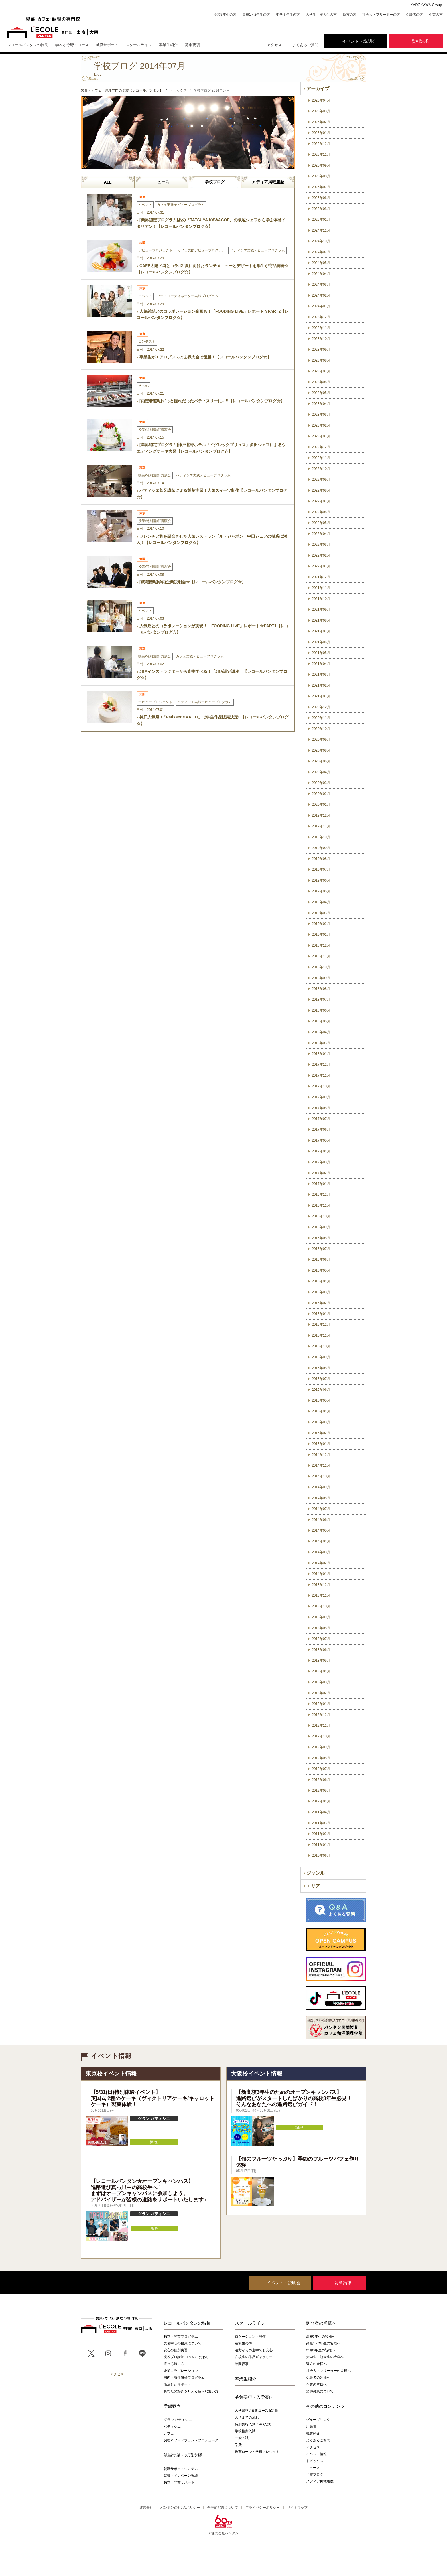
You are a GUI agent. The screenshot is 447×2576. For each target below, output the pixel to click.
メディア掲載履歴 (268, 182)
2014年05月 (321, 1530)
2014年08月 (321, 1498)
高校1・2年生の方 (256, 15)
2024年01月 (321, 306)
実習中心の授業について (182, 2343)
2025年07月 (321, 187)
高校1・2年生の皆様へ (323, 2343)
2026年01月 (321, 133)
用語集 (311, 2427)
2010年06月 (321, 1856)
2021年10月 (321, 599)
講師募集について (320, 2391)
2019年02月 (321, 924)
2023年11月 (321, 328)
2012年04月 (321, 1801)
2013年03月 (321, 1682)
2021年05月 (321, 653)
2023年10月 (321, 339)
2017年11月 (321, 1075)
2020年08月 (321, 750)
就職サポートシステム (181, 2469)
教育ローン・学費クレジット (257, 2452)
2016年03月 (321, 1292)
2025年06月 (321, 198)
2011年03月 (321, 1823)
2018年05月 (321, 1021)
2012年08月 (321, 1758)
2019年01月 (321, 935)
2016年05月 (321, 1270)
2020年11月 (321, 718)
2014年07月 (321, 1509)
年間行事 (242, 2364)
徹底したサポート (177, 2384)
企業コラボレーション (181, 2371)
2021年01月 (321, 696)
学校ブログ (215, 182)
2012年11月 (321, 1726)
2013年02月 (321, 1693)
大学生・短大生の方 (321, 15)
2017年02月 (321, 1173)
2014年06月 (321, 1520)
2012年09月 (321, 1747)
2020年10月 (321, 729)
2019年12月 (321, 815)
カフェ (169, 2433)
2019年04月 (321, 902)
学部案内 (172, 2406)
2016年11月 (321, 1205)
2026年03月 (321, 111)
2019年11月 (321, 826)
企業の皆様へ (316, 2384)
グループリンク (318, 2420)
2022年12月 (321, 447)
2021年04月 (321, 664)
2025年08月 (321, 176)
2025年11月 (321, 155)
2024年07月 (321, 252)
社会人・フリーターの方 (381, 15)
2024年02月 (321, 295)
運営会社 (146, 2508)
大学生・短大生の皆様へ (325, 2357)
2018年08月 (321, 989)
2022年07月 (321, 501)
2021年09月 (321, 610)
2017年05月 (321, 1140)
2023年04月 (321, 404)
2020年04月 (321, 772)
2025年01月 (321, 220)
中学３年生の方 (288, 15)
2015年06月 (321, 1390)
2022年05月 (321, 523)
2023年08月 (321, 360)
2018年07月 (321, 1000)
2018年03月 (321, 1043)
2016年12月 (321, 1195)
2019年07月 (321, 870)
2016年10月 (321, 1216)
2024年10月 (321, 241)
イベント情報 (316, 2454)
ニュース (161, 182)
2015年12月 (321, 1325)
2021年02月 (321, 685)
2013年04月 (321, 1671)
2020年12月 (321, 707)
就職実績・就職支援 (183, 2455)
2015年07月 (321, 1379)
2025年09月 (321, 165)
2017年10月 (321, 1086)
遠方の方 (349, 15)
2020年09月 (321, 740)
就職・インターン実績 (181, 2476)
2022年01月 (321, 566)
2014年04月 (321, 1541)
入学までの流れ (247, 2417)
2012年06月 (321, 1780)
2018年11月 (321, 956)
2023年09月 (321, 350)
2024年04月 (321, 274)
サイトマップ (297, 2508)
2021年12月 (321, 577)
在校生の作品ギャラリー (254, 2357)
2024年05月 (321, 263)
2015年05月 (321, 1400)
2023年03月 (321, 415)
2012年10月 (321, 1736)
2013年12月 (321, 1585)
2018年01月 (321, 1054)
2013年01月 (321, 1704)
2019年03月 (321, 913)
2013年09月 (321, 1617)
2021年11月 (321, 588)
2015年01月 (321, 1444)
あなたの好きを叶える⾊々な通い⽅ (191, 2391)
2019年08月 (321, 859)
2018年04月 (321, 1032)
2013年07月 (321, 1639)
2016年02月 (321, 1303)
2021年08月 (321, 620)
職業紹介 (313, 2433)
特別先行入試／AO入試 (253, 2424)
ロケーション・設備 (250, 2337)
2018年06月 (321, 1010)
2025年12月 (321, 144)
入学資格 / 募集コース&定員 (256, 2411)
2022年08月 (321, 490)
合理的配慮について (222, 2508)
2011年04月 (321, 1812)
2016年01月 (321, 1314)
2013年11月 (321, 1595)
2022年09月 (321, 480)
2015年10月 (321, 1346)
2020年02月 (321, 794)
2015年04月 (321, 1411)
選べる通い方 (174, 2364)
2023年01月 (321, 436)
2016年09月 (321, 1227)
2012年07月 (321, 1769)
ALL (107, 182)
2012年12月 (321, 1715)
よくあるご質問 (305, 45)
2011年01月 (321, 1845)
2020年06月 (321, 761)
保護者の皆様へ (318, 2378)
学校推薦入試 (245, 2431)
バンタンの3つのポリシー (180, 2508)
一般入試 (242, 2438)
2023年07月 (321, 371)
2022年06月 (321, 512)
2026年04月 (321, 100)
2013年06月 (321, 1650)
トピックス (314, 2461)
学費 (238, 2445)
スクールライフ (250, 2323)
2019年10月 (321, 837)
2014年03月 (321, 1552)
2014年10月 (321, 1476)
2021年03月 (321, 675)
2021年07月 (321, 631)
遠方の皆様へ (316, 2364)
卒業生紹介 (245, 2379)
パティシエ (172, 2427)
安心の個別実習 (176, 2350)
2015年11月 (321, 1335)
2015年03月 (321, 1422)
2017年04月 (321, 1151)
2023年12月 (321, 317)
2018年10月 (321, 967)
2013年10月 (321, 1606)
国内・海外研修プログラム (184, 2378)
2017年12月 (321, 1065)
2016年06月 (321, 1260)
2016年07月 (321, 1249)
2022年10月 (321, 469)
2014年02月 (321, 1563)
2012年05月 (321, 1791)
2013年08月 (321, 1628)
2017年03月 (321, 1162)
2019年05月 (321, 891)
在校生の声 (243, 2343)
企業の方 (436, 15)
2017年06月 (321, 1130)
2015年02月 (321, 1433)
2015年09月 (321, 1357)
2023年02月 (321, 425)
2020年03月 (321, 783)
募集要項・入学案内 (254, 2397)
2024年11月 (321, 230)
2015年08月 (321, 1368)
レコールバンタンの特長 (187, 2323)
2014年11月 (321, 1465)
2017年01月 (321, 1184)
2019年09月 (321, 848)
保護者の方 (414, 15)
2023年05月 (321, 393)
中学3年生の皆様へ (320, 2350)
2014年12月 (321, 1455)
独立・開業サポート (179, 2482)
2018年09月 (321, 978)
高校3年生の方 (225, 15)
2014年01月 (321, 1574)
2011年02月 (321, 1834)
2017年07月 (321, 1119)
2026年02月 (321, 122)
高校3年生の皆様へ (320, 2337)
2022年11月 (321, 458)
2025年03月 (321, 209)
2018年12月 (321, 945)
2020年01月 (321, 805)
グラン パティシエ (178, 2420)
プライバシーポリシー (262, 2508)
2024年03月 (321, 285)
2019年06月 (321, 880)
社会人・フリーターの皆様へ (328, 2371)
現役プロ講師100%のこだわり (186, 2357)
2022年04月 (321, 534)
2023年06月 (321, 382)
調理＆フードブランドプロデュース (191, 2440)
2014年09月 (321, 1487)
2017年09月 (321, 1097)
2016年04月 (321, 1281)
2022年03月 (321, 545)
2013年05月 (321, 1660)
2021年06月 (321, 642)
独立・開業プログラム (181, 2337)
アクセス (274, 45)
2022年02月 (321, 555)
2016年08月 (321, 1238)
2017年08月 (321, 1108)
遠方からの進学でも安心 (254, 2350)
